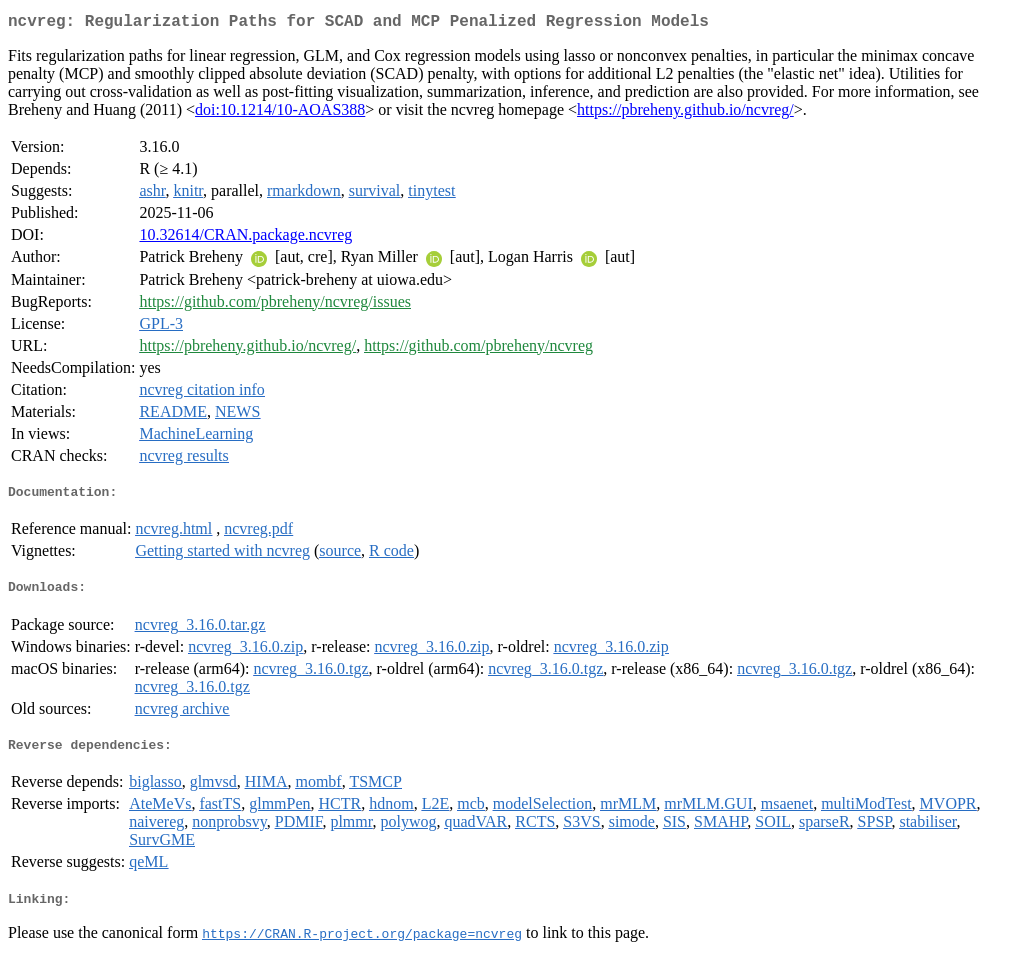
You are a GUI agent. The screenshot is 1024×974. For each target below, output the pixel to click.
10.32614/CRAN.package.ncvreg (245, 238)
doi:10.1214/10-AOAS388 (280, 113)
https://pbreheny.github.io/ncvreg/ (685, 113)
